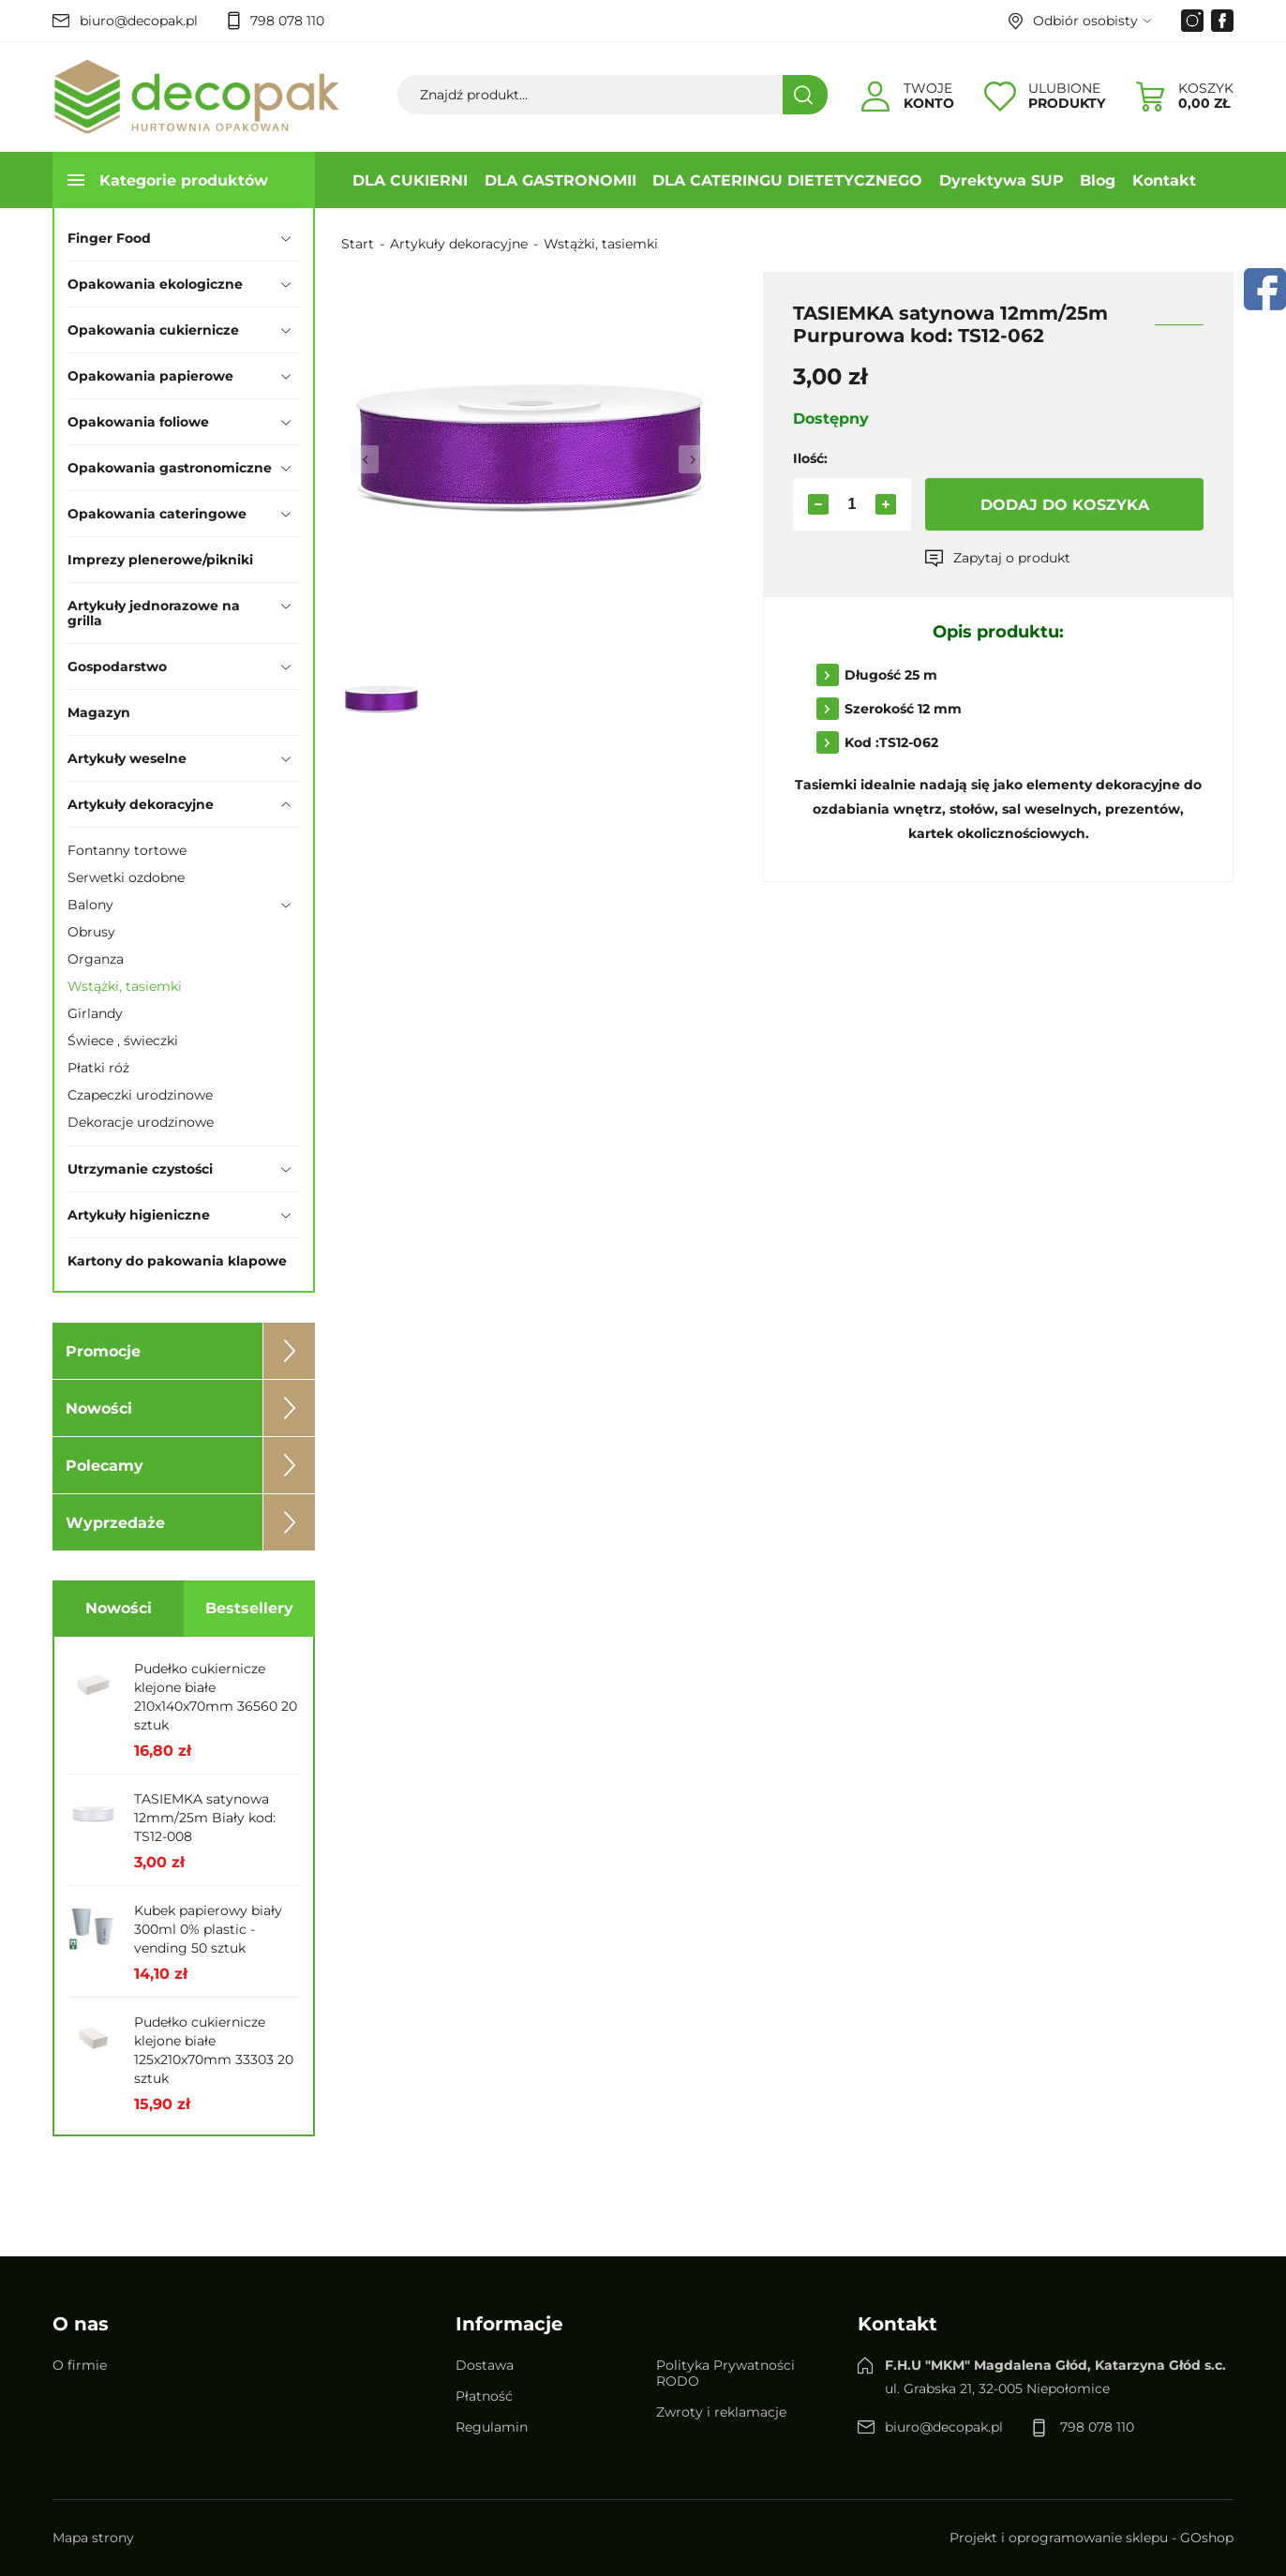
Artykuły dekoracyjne (140, 804)
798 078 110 (287, 20)
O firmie (79, 2365)
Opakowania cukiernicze (153, 330)
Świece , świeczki (122, 1040)
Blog (1097, 180)
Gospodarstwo (117, 666)
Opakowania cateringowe (157, 513)
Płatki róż (98, 1067)
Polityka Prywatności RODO (725, 2373)
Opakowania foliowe (138, 421)
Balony (90, 904)
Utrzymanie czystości (140, 1169)
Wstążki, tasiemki (124, 986)
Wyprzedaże (115, 1523)
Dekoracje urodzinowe (140, 1122)
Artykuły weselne (127, 758)
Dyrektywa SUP (1001, 180)
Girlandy (95, 1013)
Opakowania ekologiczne (155, 284)
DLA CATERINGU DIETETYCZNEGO (787, 180)
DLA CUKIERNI (410, 180)
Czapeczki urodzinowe (140, 1094)
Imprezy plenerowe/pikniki (160, 559)
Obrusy (91, 931)
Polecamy (104, 1466)
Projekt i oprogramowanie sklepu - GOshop (1092, 2538)
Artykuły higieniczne (138, 1214)
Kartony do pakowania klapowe (177, 1260)
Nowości (99, 1408)
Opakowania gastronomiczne (169, 467)
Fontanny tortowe (127, 850)
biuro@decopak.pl (139, 20)
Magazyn (98, 712)
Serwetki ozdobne (126, 877)
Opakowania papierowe (150, 375)
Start (357, 243)
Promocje (103, 1351)
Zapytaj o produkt (1011, 557)
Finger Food (109, 238)
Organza (95, 959)
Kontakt (1164, 180)
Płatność (484, 2396)
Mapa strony (93, 2538)
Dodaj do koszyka (1064, 505)
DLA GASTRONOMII (560, 180)
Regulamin (492, 2427)
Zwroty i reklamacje (721, 2412)
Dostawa (485, 2365)
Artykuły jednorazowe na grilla (153, 613)
